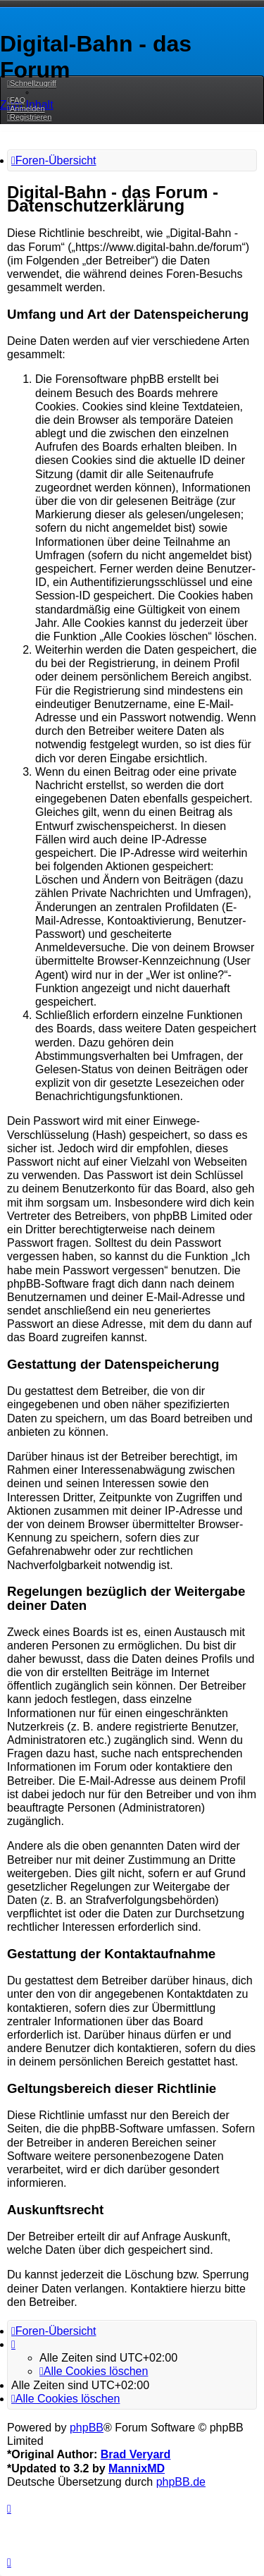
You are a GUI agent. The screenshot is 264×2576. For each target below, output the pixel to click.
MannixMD (136, 2468)
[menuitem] (16, 100)
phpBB (86, 2428)
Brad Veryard (136, 2454)
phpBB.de (181, 2482)
